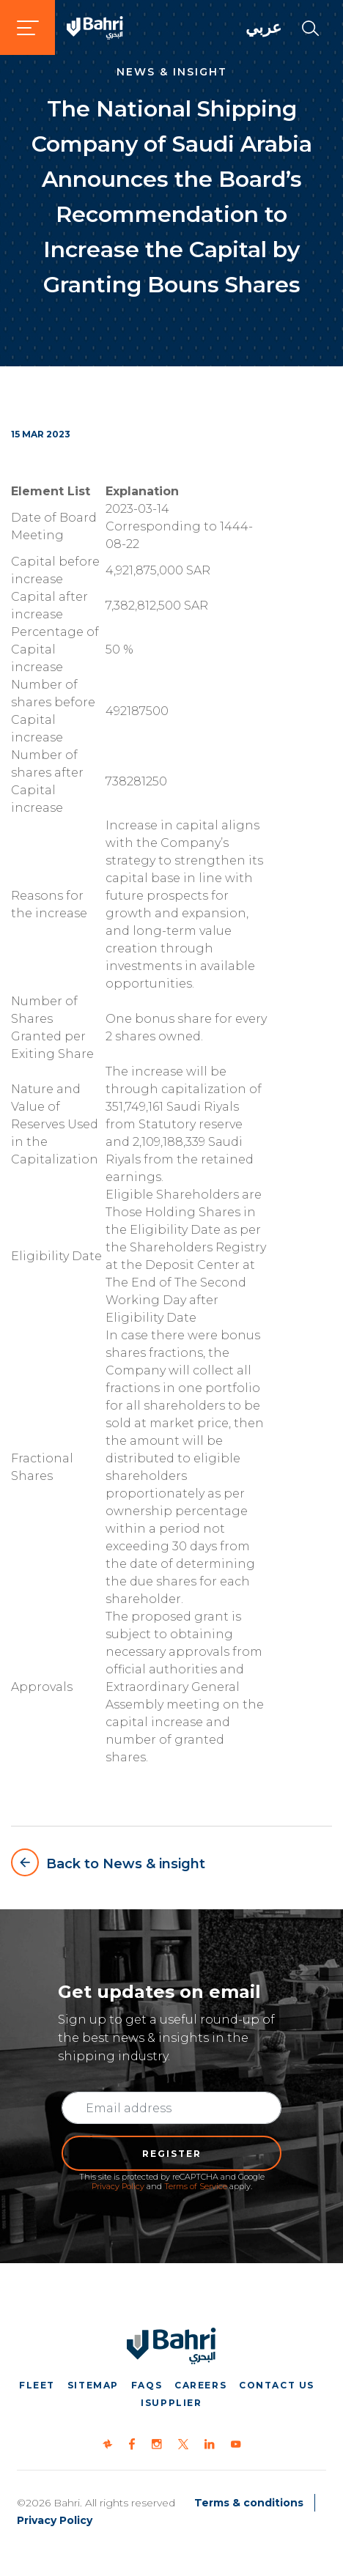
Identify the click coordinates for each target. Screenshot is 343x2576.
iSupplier (171, 2402)
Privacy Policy (118, 2186)
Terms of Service (195, 2186)
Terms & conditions (248, 2502)
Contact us (276, 2385)
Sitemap (93, 2385)
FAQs (146, 2385)
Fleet (37, 2385)
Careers (200, 2385)
